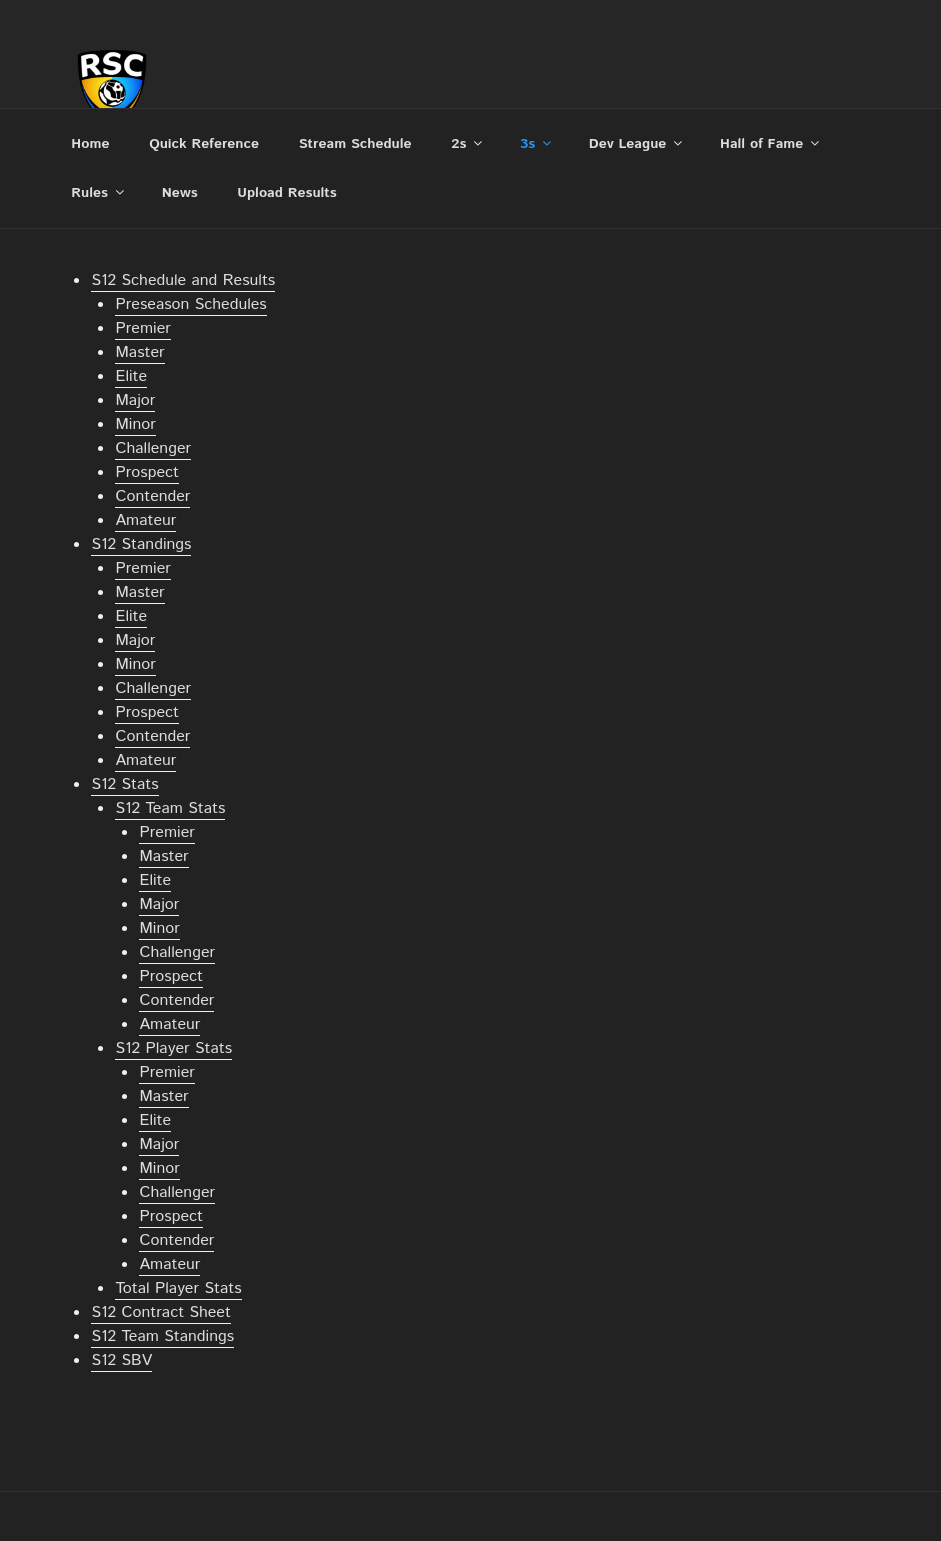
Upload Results (286, 193)
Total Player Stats (178, 1288)
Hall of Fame (771, 144)
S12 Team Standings (162, 1336)
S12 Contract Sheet (160, 1312)
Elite (131, 376)
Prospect (146, 472)
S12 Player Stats (173, 1048)
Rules (99, 193)
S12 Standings (141, 544)
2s (468, 144)
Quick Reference (204, 144)
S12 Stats (124, 784)
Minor (135, 424)
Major (135, 400)
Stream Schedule (355, 144)
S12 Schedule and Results (183, 280)
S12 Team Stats (170, 808)
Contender (152, 496)
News (180, 193)
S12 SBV (121, 1360)
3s (537, 144)
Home (90, 144)
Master (139, 352)
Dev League (637, 144)
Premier (142, 328)
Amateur (145, 520)
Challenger (153, 448)
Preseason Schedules (190, 304)
